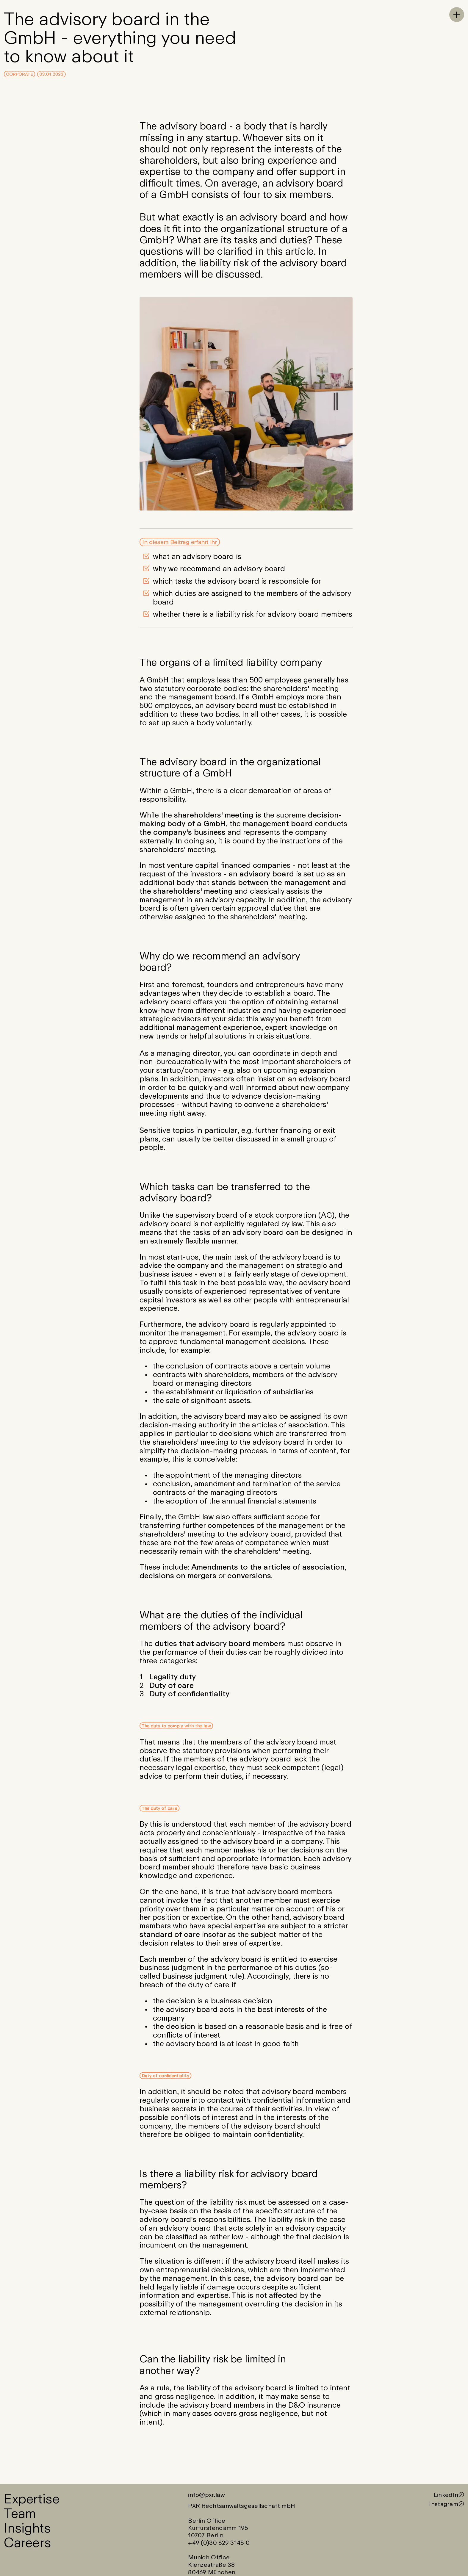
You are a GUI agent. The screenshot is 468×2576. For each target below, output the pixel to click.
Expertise (32, 2498)
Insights (27, 2527)
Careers (27, 2542)
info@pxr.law (206, 2495)
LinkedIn (446, 2495)
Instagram (443, 2504)
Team (20, 2512)
